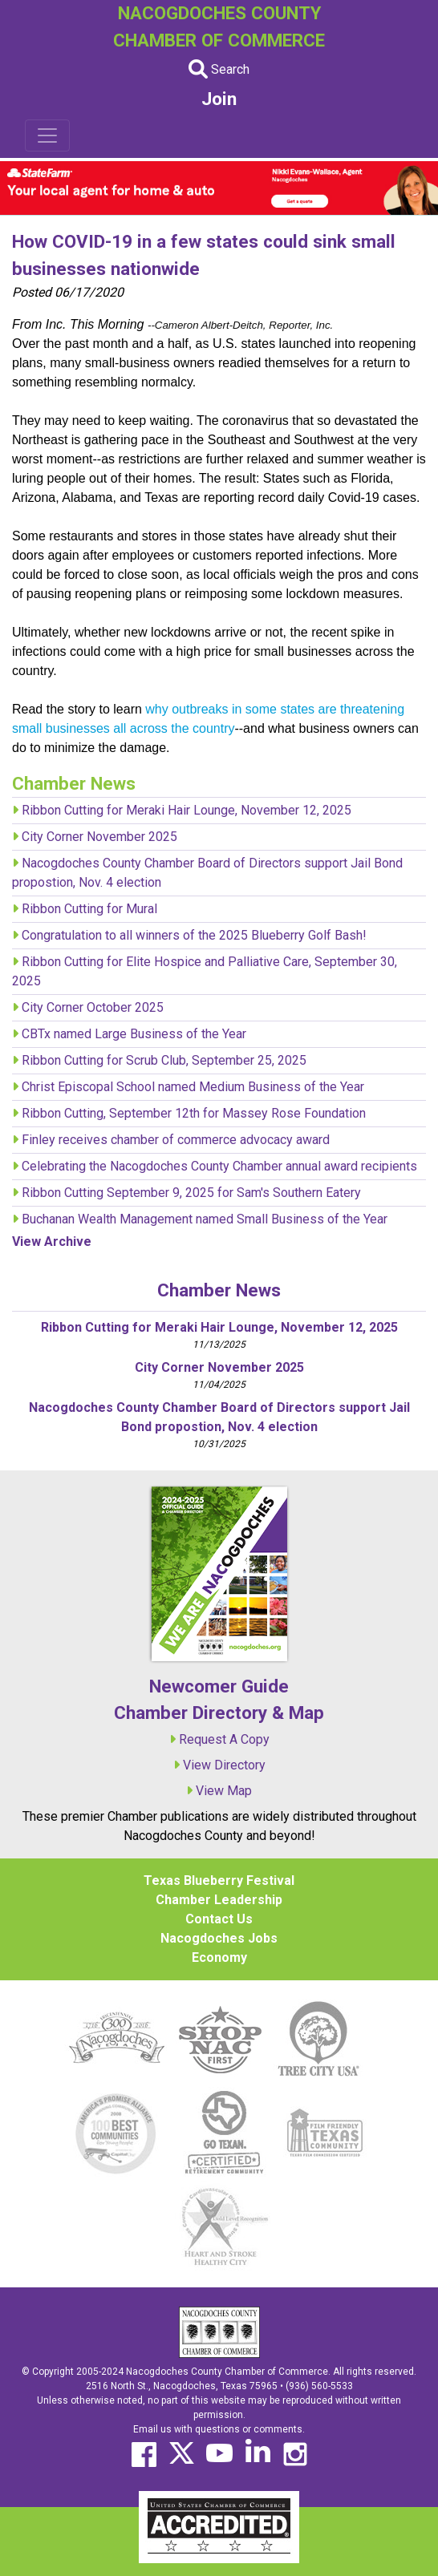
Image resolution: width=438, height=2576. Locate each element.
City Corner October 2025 (93, 1007)
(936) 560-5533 (319, 2386)
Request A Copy (224, 1739)
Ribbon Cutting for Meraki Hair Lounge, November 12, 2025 (186, 810)
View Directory (224, 1765)
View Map (224, 1790)
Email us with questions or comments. (219, 2429)
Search (219, 69)
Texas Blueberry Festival (219, 1880)
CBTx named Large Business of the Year (134, 1033)
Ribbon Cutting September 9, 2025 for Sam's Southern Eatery (191, 1192)
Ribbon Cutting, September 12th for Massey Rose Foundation (194, 1113)
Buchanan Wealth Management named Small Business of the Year (204, 1219)
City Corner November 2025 (99, 836)
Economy (219, 1957)
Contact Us (219, 1919)
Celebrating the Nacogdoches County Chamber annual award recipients (219, 1166)
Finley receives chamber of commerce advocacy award (176, 1139)
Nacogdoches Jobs (219, 1938)
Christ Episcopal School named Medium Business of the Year (193, 1086)
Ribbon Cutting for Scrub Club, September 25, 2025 (164, 1060)
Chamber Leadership (219, 1899)
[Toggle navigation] (47, 135)
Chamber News (219, 1290)
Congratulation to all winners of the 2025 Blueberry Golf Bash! (194, 935)
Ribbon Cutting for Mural (89, 908)
